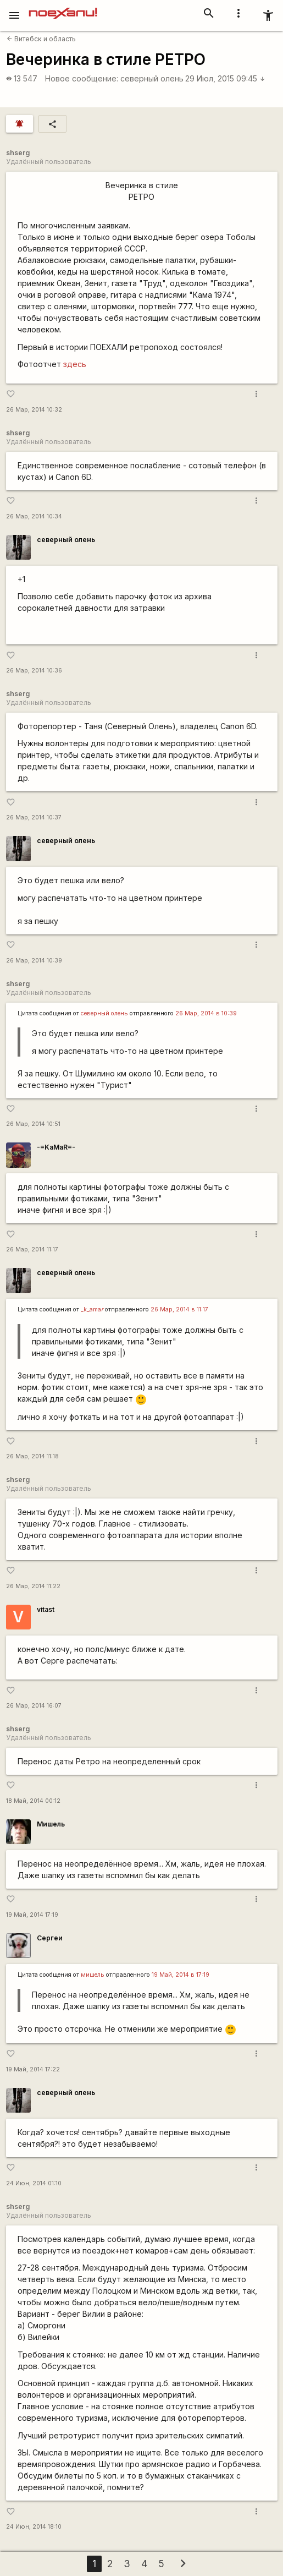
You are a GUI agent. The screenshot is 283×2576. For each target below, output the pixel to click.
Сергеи (50, 1938)
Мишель (51, 1824)
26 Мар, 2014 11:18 (32, 1456)
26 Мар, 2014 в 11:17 (179, 1309)
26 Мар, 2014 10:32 (34, 409)
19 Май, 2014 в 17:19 (180, 1974)
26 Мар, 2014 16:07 (34, 1705)
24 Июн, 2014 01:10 (34, 2183)
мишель (92, 1974)
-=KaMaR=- (56, 1147)
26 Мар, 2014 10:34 (34, 516)
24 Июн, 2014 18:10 (34, 2526)
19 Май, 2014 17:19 (32, 1914)
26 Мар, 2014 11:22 (33, 1586)
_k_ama (92, 1309)
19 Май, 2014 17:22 (33, 2069)
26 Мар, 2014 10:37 (34, 817)
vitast (45, 1609)
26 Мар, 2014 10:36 (34, 670)
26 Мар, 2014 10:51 (33, 1124)
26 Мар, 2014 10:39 (34, 960)
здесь (74, 364)
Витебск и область (41, 39)
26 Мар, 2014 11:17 (32, 1249)
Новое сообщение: (81, 78)
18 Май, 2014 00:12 (33, 1800)
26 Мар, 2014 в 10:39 (206, 1013)
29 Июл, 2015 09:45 (225, 78)
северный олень (152, 78)
